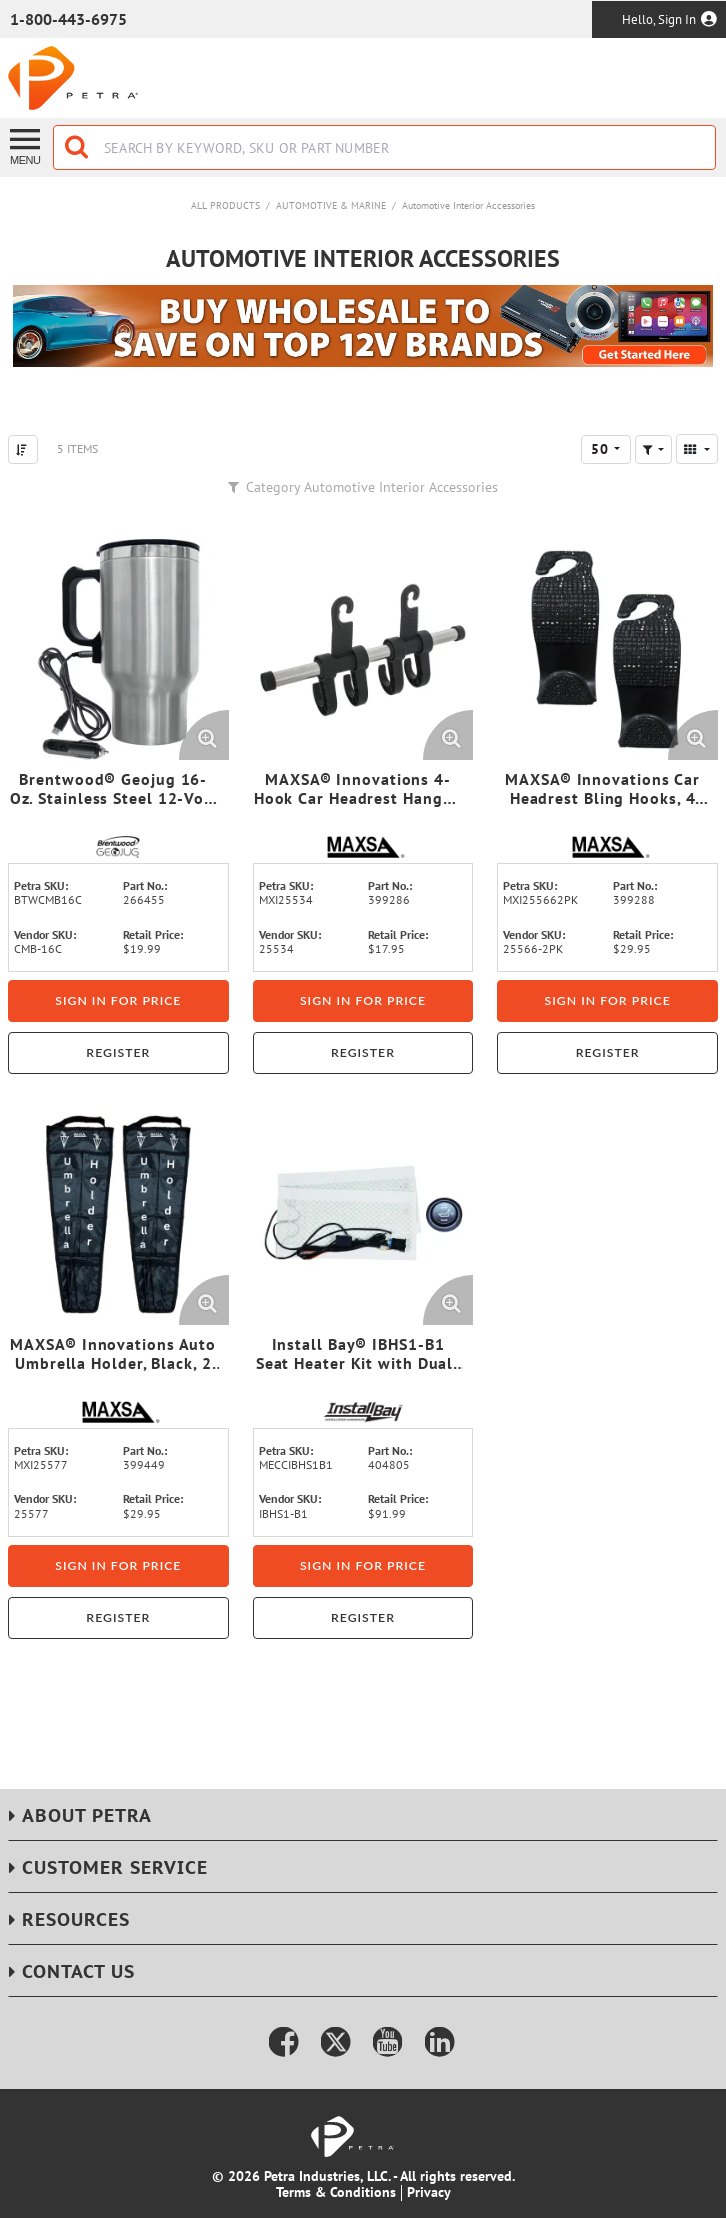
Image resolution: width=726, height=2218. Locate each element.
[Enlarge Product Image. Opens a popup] (204, 735)
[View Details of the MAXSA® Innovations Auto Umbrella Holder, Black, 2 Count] (118, 1214)
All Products (225, 205)
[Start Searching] (78, 147)
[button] (653, 449)
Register (118, 1052)
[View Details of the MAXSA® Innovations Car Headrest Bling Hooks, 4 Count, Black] (607, 649)
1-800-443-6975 (68, 19)
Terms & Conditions (336, 2192)
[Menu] (26, 145)
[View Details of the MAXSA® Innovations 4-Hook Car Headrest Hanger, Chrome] (363, 649)
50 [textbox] (600, 449)
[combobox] (384, 147)
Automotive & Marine (331, 205)
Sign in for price (118, 1000)
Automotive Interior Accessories (468, 205)
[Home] (73, 78)
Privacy (429, 2192)
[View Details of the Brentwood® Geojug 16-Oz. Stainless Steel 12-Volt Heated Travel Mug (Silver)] (118, 649)
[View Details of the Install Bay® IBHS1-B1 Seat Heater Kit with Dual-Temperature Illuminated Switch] (363, 1214)
